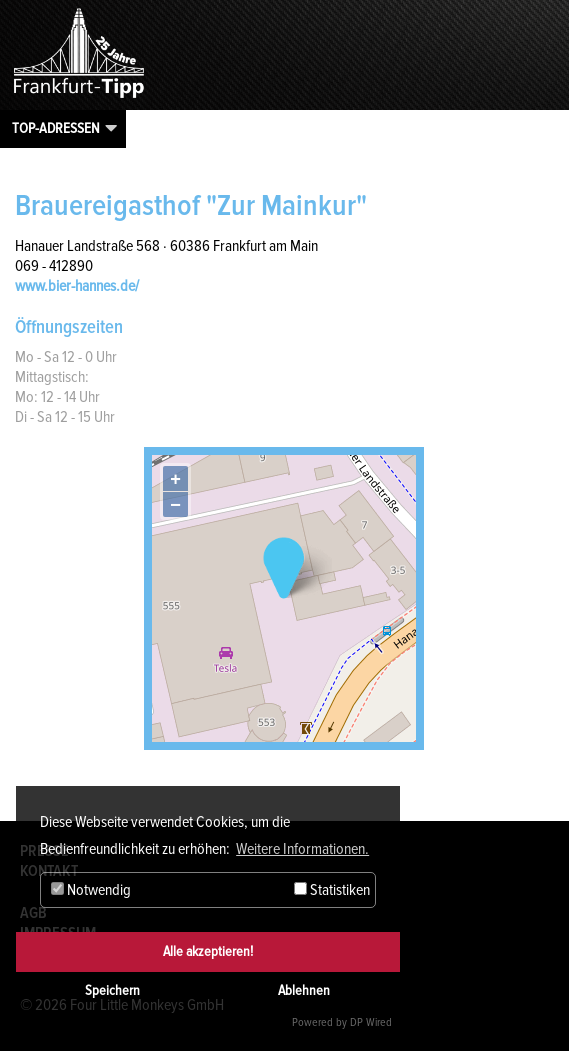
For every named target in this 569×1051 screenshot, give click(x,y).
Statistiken (332, 890)
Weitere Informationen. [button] (302, 849)
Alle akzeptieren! (208, 951)
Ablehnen (304, 990)
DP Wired (371, 1022)
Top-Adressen (56, 128)
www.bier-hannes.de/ (77, 286)
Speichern (112, 990)
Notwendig (91, 890)
